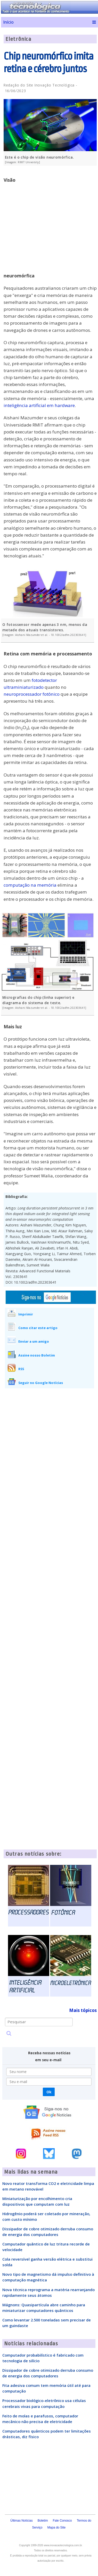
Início (8, 22)
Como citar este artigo (38, 1327)
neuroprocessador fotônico (32, 694)
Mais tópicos (83, 2010)
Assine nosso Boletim (36, 1355)
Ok (48, 2091)
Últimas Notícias (21, 2520)
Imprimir (25, 1314)
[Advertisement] (48, 221)
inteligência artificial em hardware (39, 405)
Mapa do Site (56, 2527)
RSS (21, 1369)
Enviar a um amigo (33, 1341)
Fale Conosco (62, 2520)
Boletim (43, 2520)
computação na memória (30, 885)
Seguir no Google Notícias (40, 1382)
